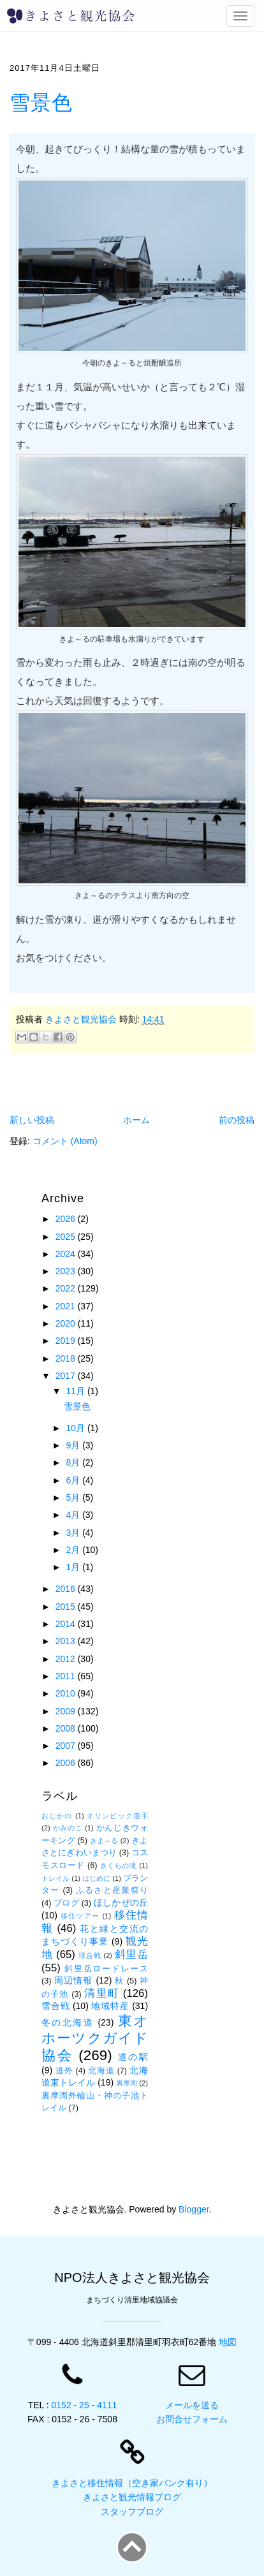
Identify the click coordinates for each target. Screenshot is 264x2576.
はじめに (96, 1878)
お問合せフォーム (192, 2419)
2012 (66, 1659)
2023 (66, 1271)
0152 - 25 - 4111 (84, 2405)
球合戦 (89, 1955)
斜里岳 (131, 1954)
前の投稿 (236, 1120)
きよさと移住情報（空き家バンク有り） (132, 2483)
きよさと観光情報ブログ (132, 2497)
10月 (76, 1428)
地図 (228, 2342)
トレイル (55, 1878)
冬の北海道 (67, 2022)
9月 (74, 1445)
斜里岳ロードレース (106, 1968)
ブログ (66, 1903)
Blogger (194, 2209)
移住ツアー (80, 1916)
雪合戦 (55, 2006)
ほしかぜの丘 (121, 1902)
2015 (66, 1606)
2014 (66, 1624)
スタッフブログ (132, 2511)
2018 (66, 1358)
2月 (74, 1550)
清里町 (101, 1993)
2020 (66, 1323)
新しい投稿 (32, 1120)
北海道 (101, 2070)
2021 (66, 1306)
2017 (66, 1376)
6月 (74, 1480)
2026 (66, 1219)
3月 (74, 1532)
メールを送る (192, 2405)
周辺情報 (73, 1980)
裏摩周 (126, 2083)
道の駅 (133, 2057)
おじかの (57, 1816)
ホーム (136, 1120)
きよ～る (104, 1840)
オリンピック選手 (117, 1816)
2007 (66, 1746)
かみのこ (68, 1828)
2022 (66, 1288)
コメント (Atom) (65, 1141)
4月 (74, 1515)
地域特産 (110, 2006)
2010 (66, 1693)
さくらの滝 (118, 1865)
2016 (66, 1589)
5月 (74, 1497)
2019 (66, 1341)
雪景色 (41, 102)
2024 (66, 1254)
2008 (66, 1728)
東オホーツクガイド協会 (94, 2038)
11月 (76, 1391)
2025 (66, 1237)
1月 (74, 1567)
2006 (66, 1763)
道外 (64, 2070)
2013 (66, 1641)
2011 (66, 1676)
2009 (66, 1711)
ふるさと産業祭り (112, 1890)
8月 (74, 1462)
